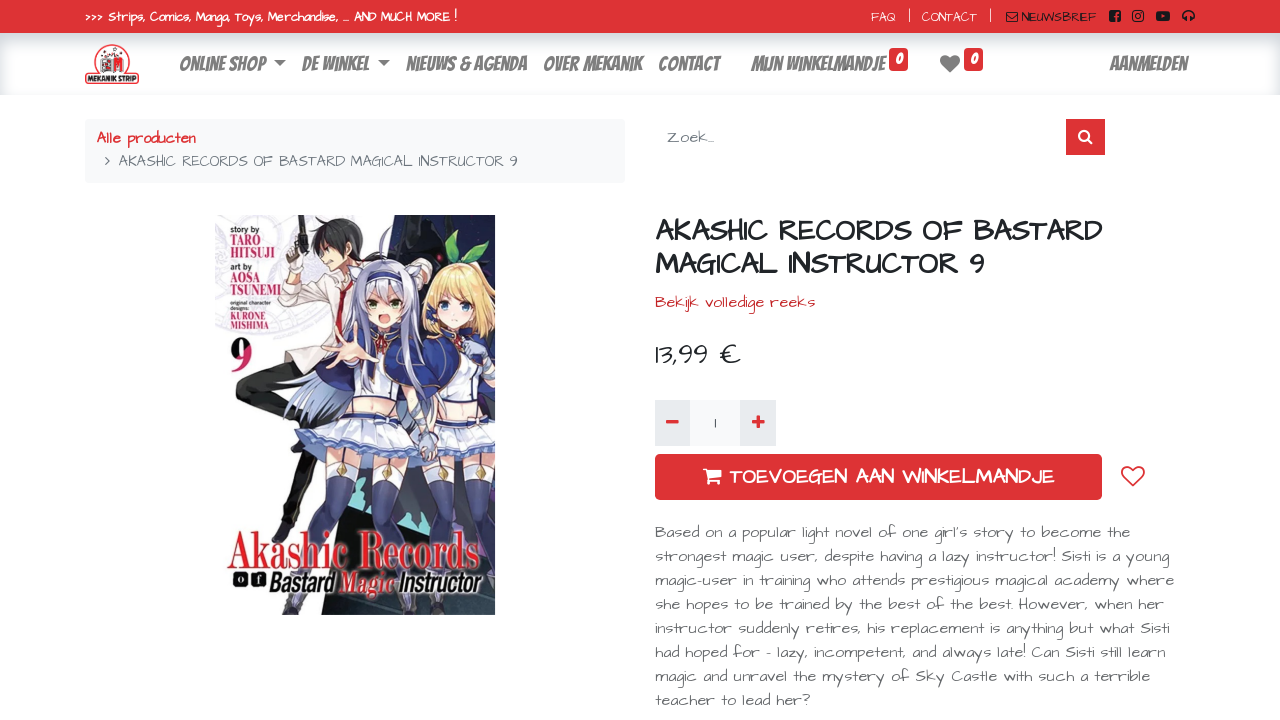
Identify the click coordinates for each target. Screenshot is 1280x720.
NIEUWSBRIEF (1051, 17)
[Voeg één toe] (757, 423)
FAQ (883, 17)
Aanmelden (1148, 64)
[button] (1133, 477)
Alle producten (146, 139)
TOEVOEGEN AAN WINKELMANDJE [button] (878, 477)
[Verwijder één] (672, 423)
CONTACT (949, 17)
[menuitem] (466, 64)
